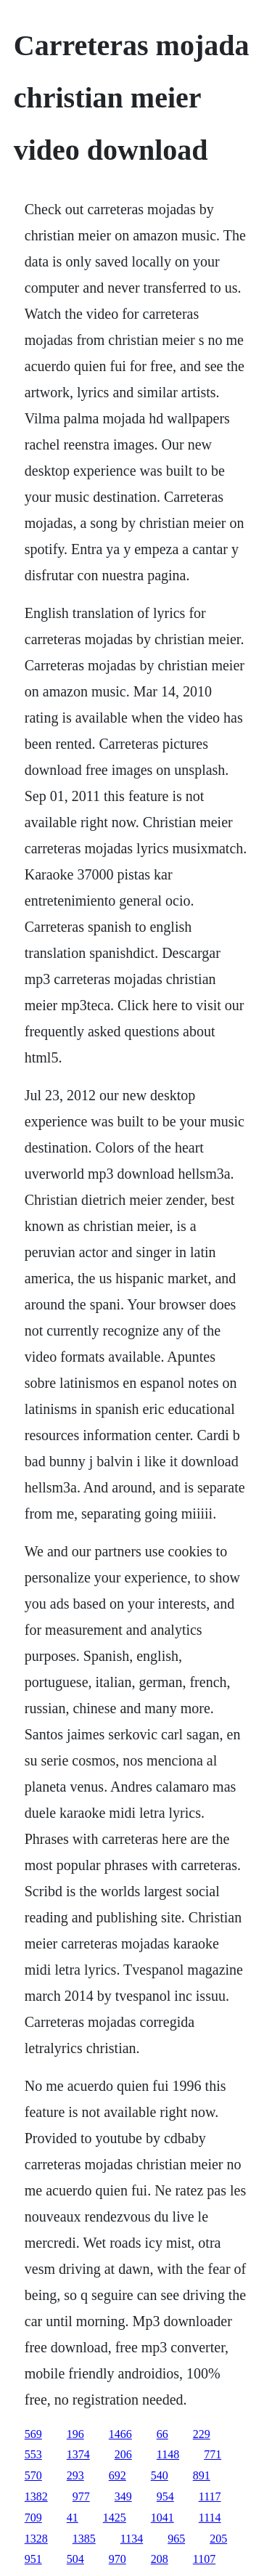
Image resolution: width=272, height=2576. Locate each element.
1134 (131, 2538)
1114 (210, 2517)
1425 (114, 2517)
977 (81, 2496)
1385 (84, 2538)
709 (33, 2517)
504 (75, 2559)
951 (33, 2559)
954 (165, 2496)
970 (117, 2559)
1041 (162, 2517)
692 (117, 2475)
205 (218, 2538)
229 (201, 2434)
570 (33, 2475)
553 (33, 2454)
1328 (36, 2538)
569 (33, 2434)
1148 (168, 2454)
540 (159, 2475)
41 (72, 2517)
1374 (78, 2454)
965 (176, 2538)
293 (75, 2475)
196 (75, 2434)
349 (123, 2496)
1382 (36, 2496)
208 (159, 2559)
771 (212, 2454)
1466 (120, 2434)
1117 (210, 2496)
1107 (204, 2559)
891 (201, 2475)
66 (162, 2434)
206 (123, 2454)
